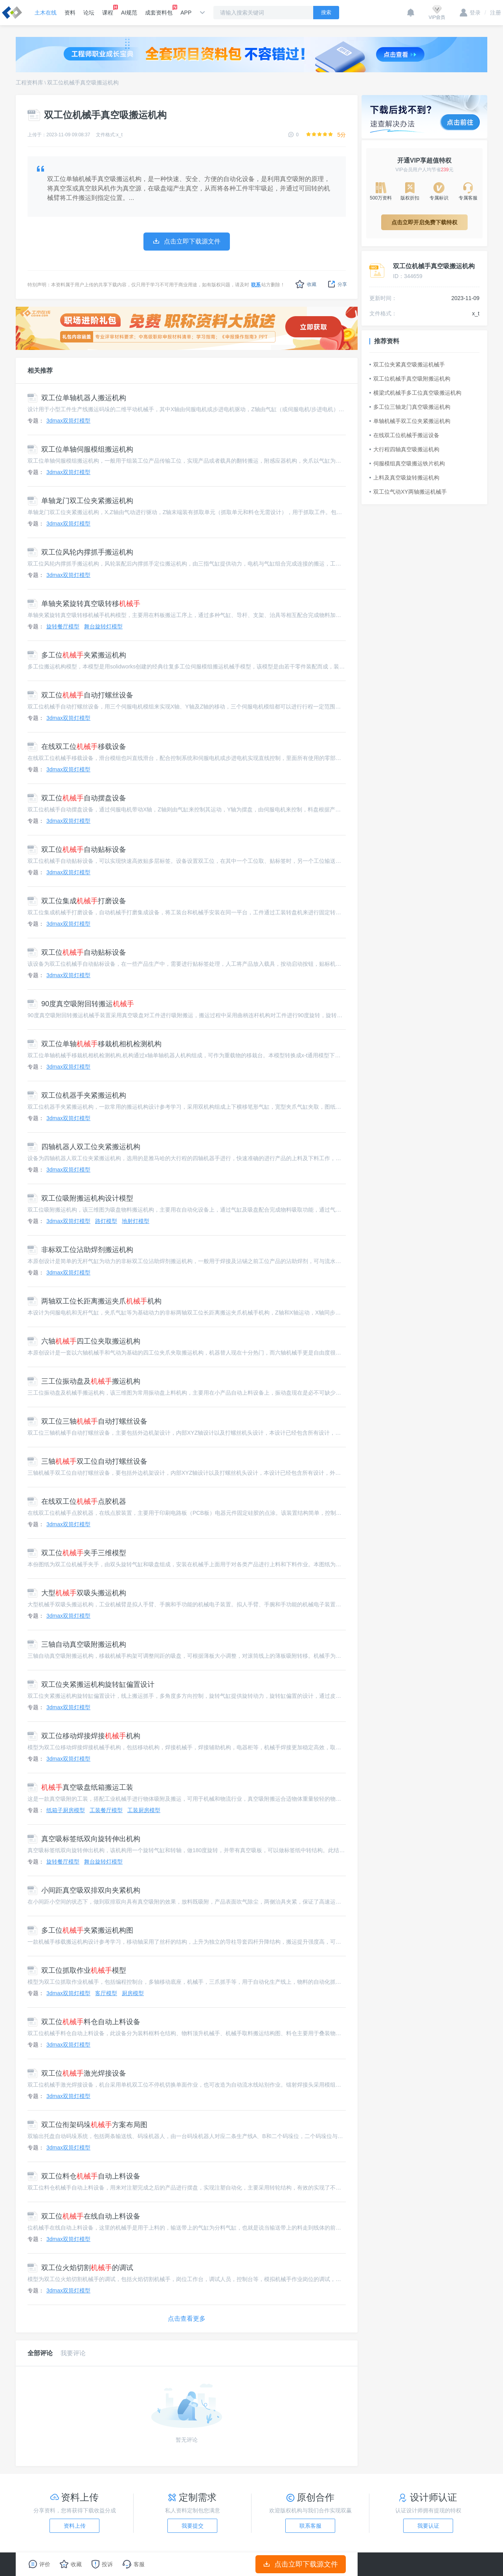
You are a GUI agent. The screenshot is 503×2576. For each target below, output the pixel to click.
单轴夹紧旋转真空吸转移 (84, 603)
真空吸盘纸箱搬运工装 (80, 1787)
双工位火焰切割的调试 (80, 2267)
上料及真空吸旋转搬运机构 (404, 477)
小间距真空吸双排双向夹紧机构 (84, 1890)
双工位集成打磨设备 (77, 901)
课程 (107, 10)
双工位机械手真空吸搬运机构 (83, 82)
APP (185, 12)
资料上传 (75, 2526)
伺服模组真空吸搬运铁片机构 (407, 463)
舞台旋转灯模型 (103, 626)
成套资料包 (159, 10)
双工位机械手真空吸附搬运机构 (409, 378)
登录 (470, 12)
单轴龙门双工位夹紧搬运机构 (80, 500)
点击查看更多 (187, 2318)
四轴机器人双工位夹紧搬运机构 (84, 1147)
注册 (493, 12)
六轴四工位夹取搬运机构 (84, 1341)
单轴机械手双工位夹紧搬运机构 (409, 421)
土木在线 (46, 12)
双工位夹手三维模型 (77, 1553)
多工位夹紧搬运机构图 (80, 1930)
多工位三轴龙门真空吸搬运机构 (409, 407)
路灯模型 (106, 1221)
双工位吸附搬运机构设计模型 (80, 1198)
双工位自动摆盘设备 (77, 798)
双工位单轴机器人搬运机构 (77, 398)
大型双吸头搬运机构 (77, 1593)
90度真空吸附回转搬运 (81, 1004)
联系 (256, 284)
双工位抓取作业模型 (77, 1970)
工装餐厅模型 (106, 1810)
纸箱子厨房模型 (65, 1810)
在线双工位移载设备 (77, 746)
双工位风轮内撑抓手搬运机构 (80, 552)
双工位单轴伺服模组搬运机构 (80, 449)
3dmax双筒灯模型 (68, 420)
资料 (69, 12)
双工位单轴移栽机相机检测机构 (95, 1044)
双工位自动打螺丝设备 (80, 695)
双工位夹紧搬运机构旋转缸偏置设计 (91, 1684)
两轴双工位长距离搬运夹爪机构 (95, 1301)
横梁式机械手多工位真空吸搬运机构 (415, 393)
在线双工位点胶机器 (77, 1501)
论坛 (88, 12)
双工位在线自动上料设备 (84, 2216)
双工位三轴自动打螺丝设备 (87, 1421)
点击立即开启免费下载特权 (424, 222)
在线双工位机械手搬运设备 (404, 435)
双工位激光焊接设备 (77, 2073)
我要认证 (428, 2526)
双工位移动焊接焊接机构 (84, 1736)
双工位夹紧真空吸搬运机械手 (407, 364)
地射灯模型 (135, 1221)
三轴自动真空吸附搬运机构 (77, 1644)
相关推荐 (40, 370)
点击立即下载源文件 (301, 2564)
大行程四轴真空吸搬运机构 (404, 449)
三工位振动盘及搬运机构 (84, 1381)
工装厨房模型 (143, 1810)
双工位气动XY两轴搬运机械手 (408, 492)
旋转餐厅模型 (62, 626)
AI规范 (129, 12)
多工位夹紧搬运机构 (77, 655)
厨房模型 (133, 1993)
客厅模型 (106, 1993)
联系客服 (310, 2526)
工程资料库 (29, 82)
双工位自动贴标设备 (77, 849)
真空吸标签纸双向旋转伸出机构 (84, 1839)
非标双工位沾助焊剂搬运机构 (80, 1249)
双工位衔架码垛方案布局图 (87, 2124)
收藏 (306, 284)
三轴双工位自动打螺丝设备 (87, 1461)
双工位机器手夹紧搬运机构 (77, 1095)
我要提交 (193, 2526)
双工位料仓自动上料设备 (84, 2022)
